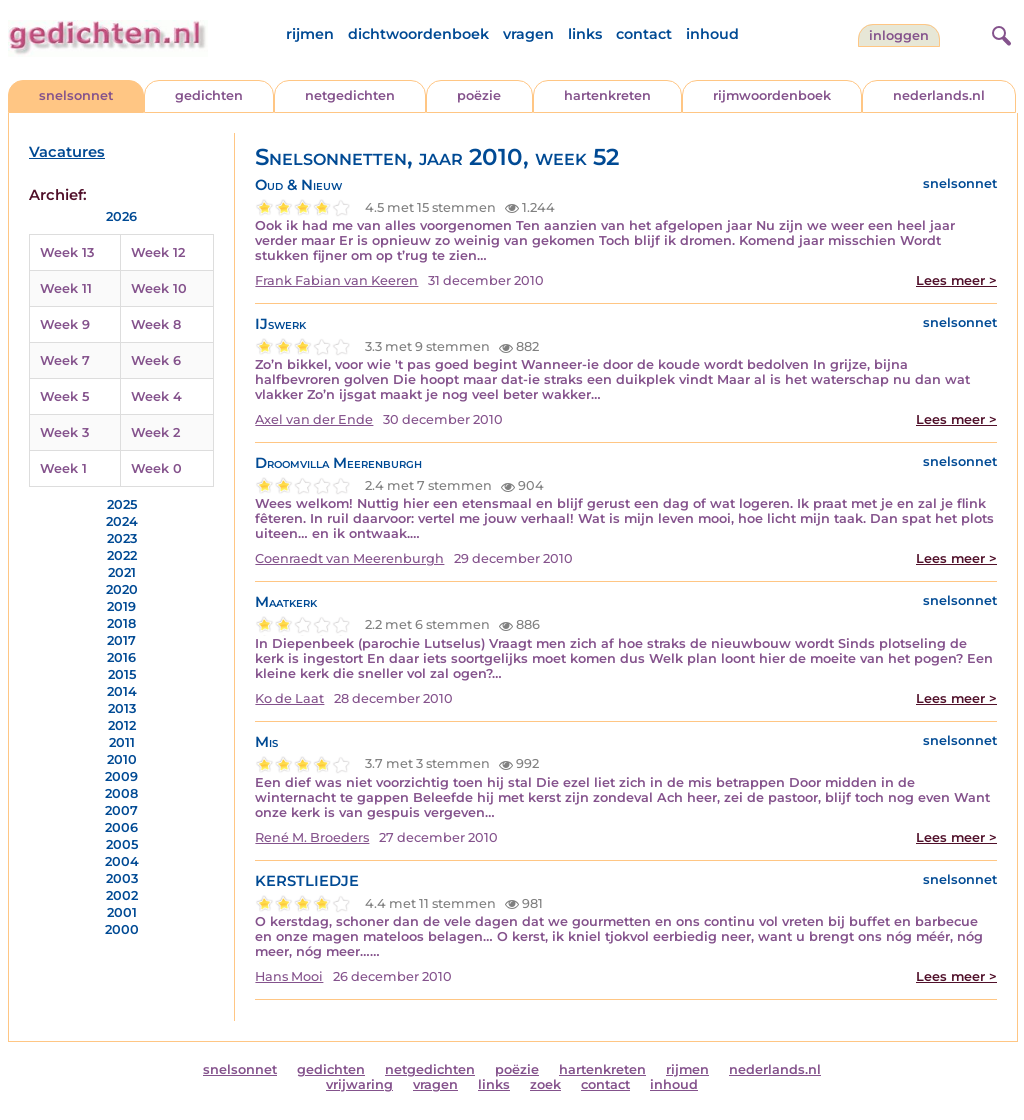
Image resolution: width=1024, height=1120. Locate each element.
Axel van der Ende (314, 419)
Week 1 (63, 468)
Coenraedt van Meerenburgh (349, 558)
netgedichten (350, 95)
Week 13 (67, 252)
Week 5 (64, 396)
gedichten (209, 95)
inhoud (712, 34)
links (585, 34)
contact (644, 34)
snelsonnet (76, 95)
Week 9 (65, 324)
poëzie (479, 95)
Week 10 (159, 288)
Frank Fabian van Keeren (336, 280)
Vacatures (67, 152)
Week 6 (156, 360)
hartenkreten (607, 95)
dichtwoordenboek (418, 34)
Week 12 (158, 252)
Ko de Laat (289, 698)
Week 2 (155, 432)
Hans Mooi (289, 976)
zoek (545, 1084)
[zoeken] (999, 33)
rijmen (310, 34)
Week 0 (156, 468)
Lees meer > (956, 280)
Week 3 (64, 432)
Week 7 (65, 360)
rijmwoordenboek (772, 95)
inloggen (899, 35)
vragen (528, 34)
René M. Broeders (312, 837)
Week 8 (156, 324)
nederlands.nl (939, 95)
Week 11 (66, 288)
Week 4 (156, 396)
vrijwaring (359, 1084)
